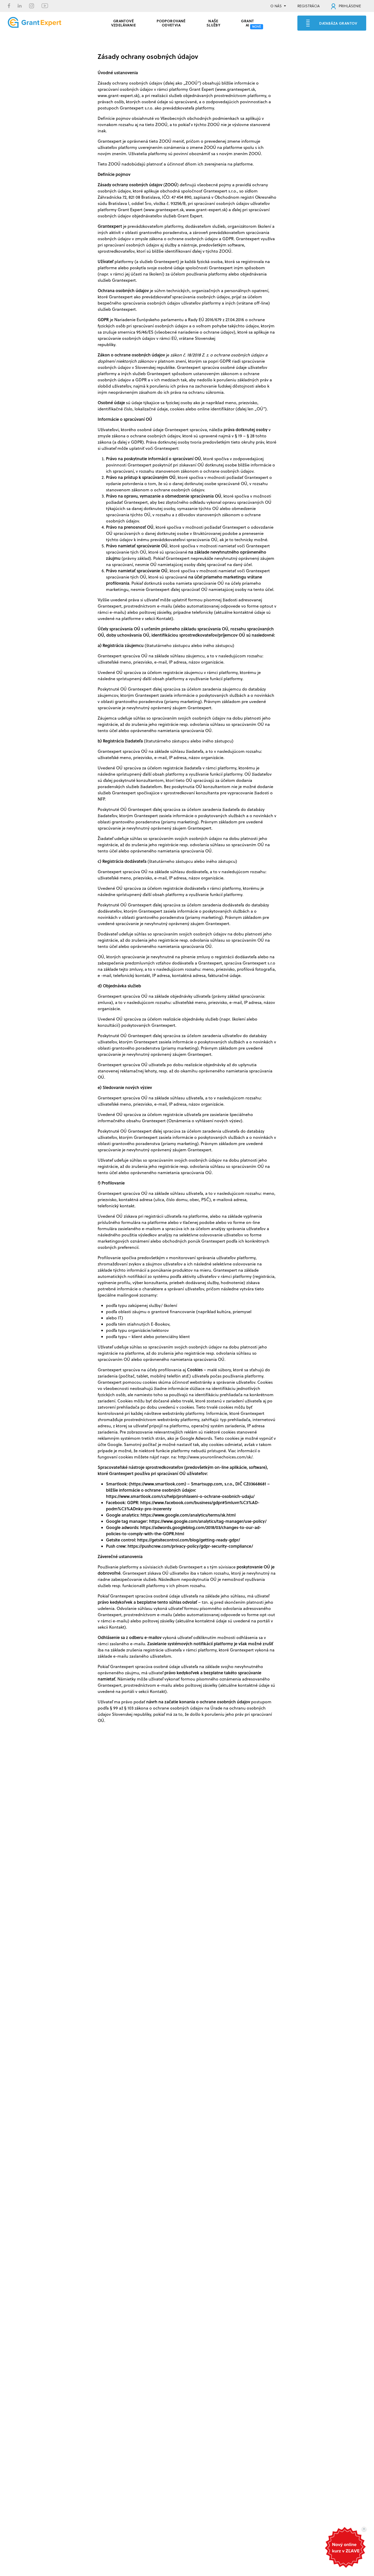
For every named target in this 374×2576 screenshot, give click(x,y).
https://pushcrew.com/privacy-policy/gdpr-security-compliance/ (190, 1546)
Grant (247, 22)
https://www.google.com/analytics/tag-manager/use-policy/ (207, 1521)
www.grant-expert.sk (118, 95)
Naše (213, 22)
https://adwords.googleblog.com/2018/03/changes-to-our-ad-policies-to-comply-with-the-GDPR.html (183, 1530)
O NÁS (276, 6)
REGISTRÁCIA (308, 6)
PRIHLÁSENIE (346, 6)
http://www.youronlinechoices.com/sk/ (215, 1457)
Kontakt (164, 618)
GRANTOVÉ (123, 22)
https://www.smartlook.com (157, 1484)
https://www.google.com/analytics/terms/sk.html (188, 1515)
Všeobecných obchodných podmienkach (200, 118)
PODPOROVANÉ (171, 22)
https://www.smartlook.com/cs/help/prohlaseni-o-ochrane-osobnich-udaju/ (180, 1496)
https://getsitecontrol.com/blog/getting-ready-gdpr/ (188, 1540)
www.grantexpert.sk (236, 89)
